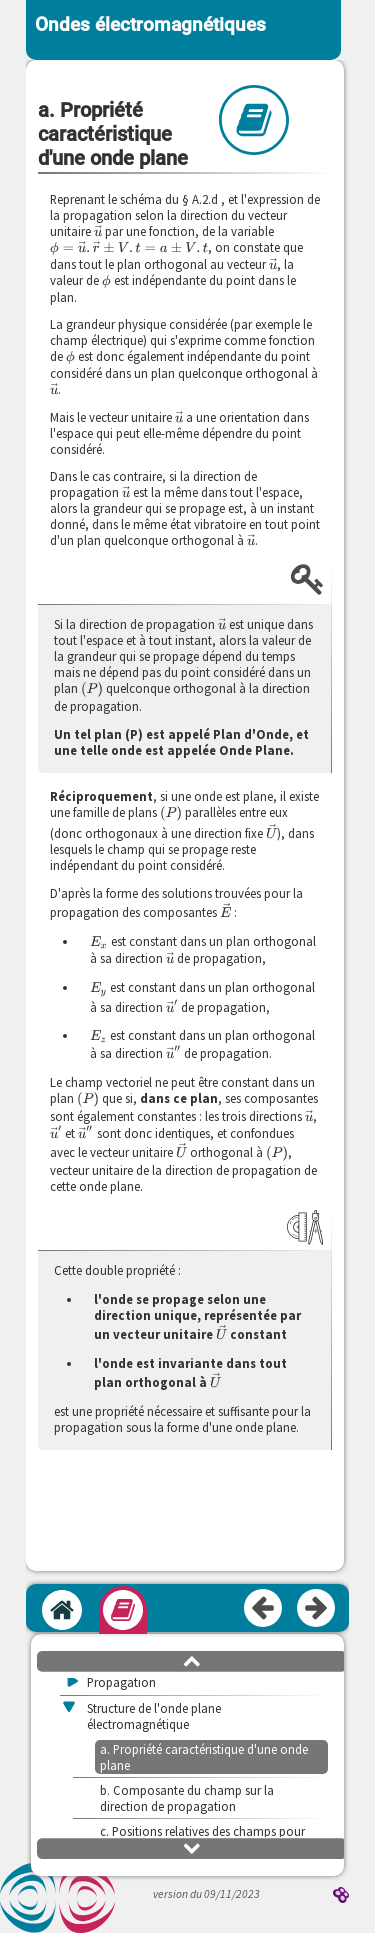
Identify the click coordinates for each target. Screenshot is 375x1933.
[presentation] (98, 231)
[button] (192, 1660)
